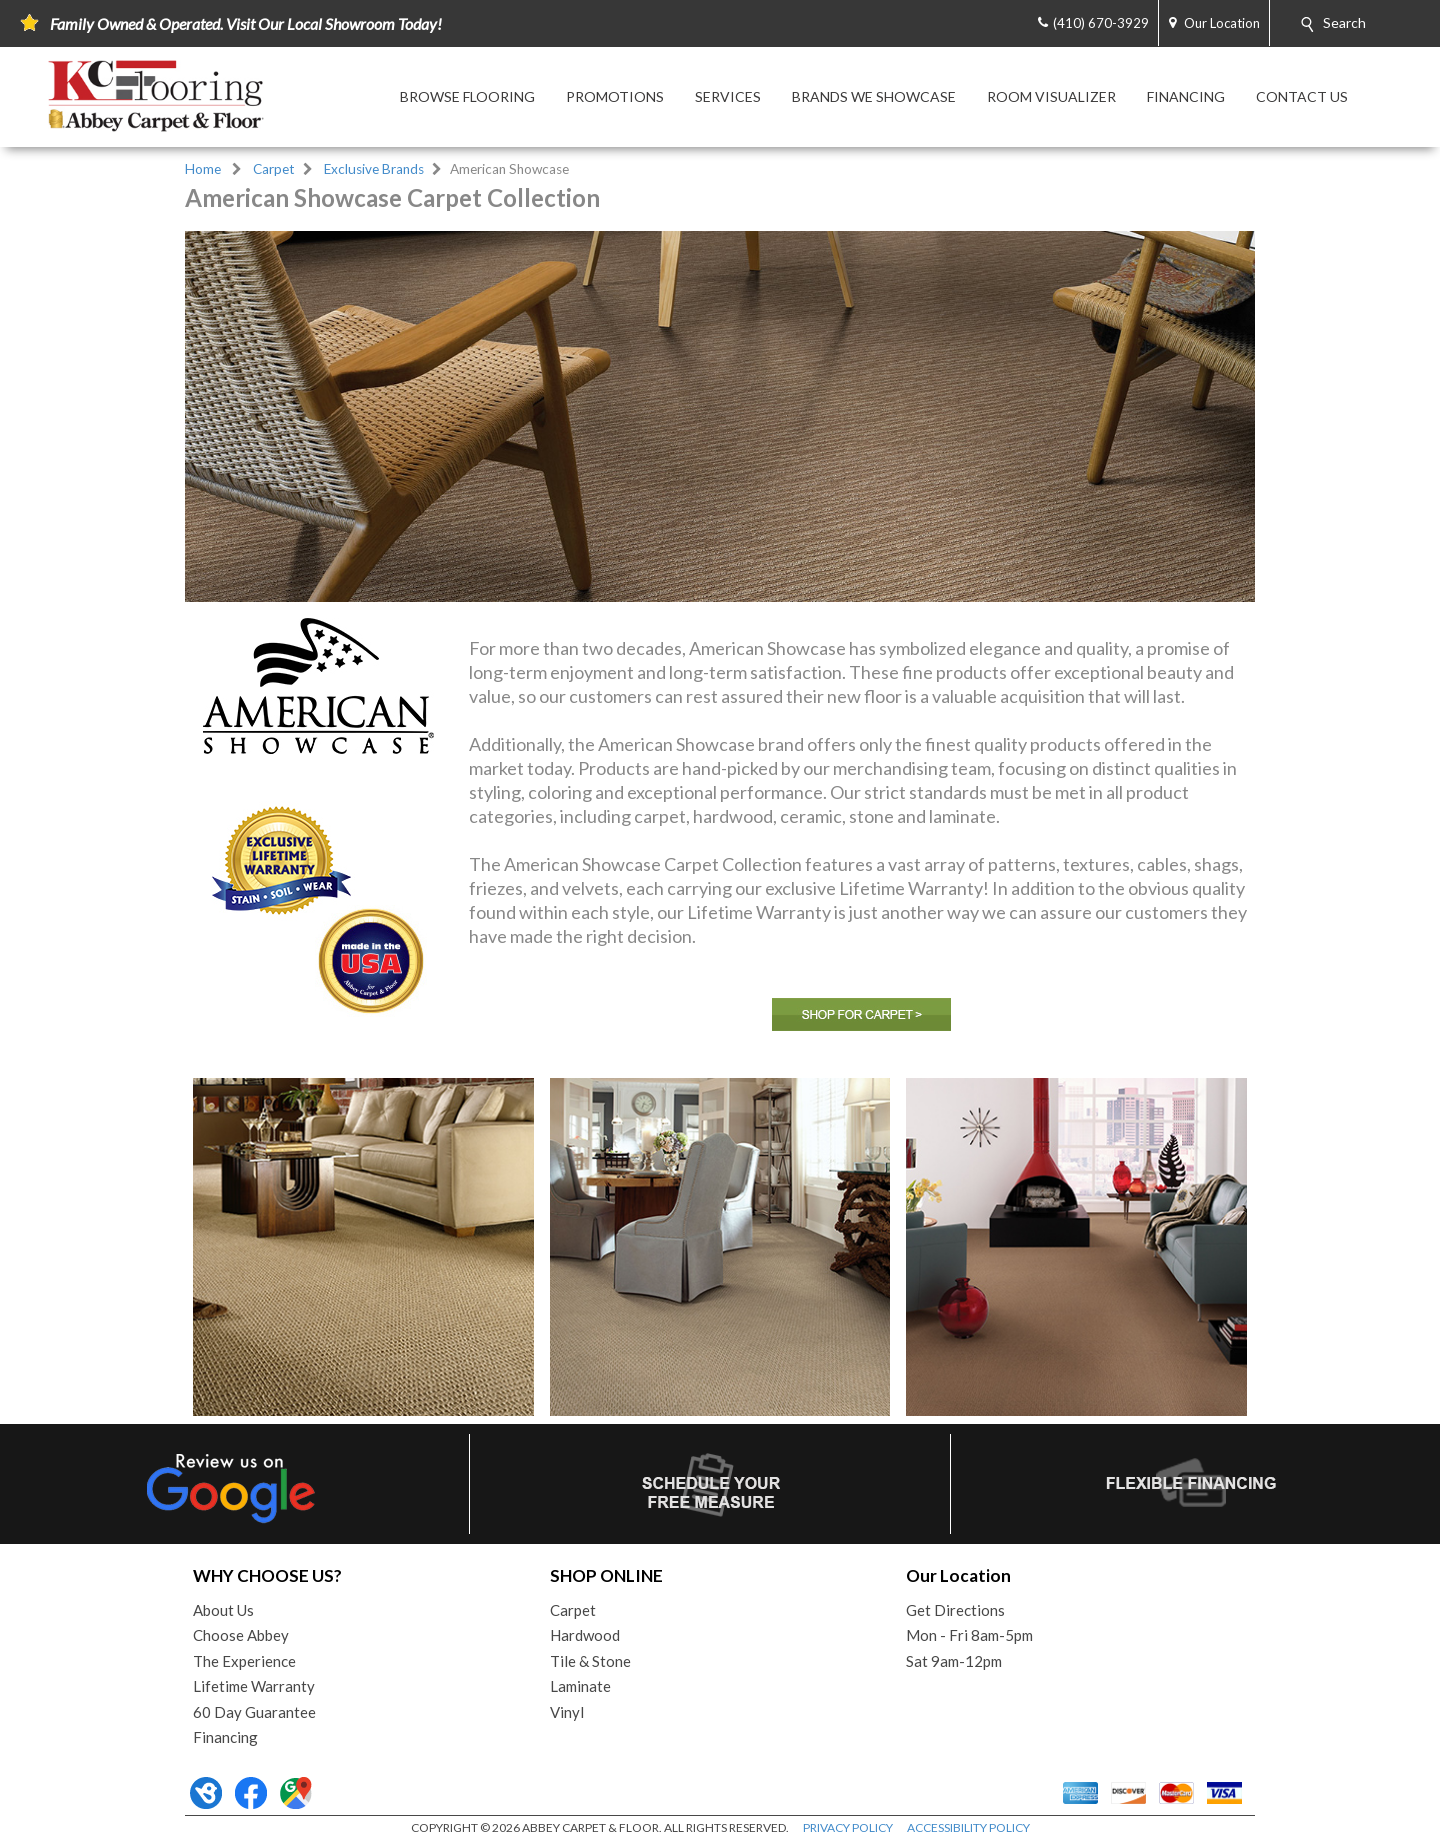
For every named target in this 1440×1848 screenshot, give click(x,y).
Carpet (274, 169)
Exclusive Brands (374, 169)
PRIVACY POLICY (848, 1827)
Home (203, 169)
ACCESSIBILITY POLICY (968, 1827)
